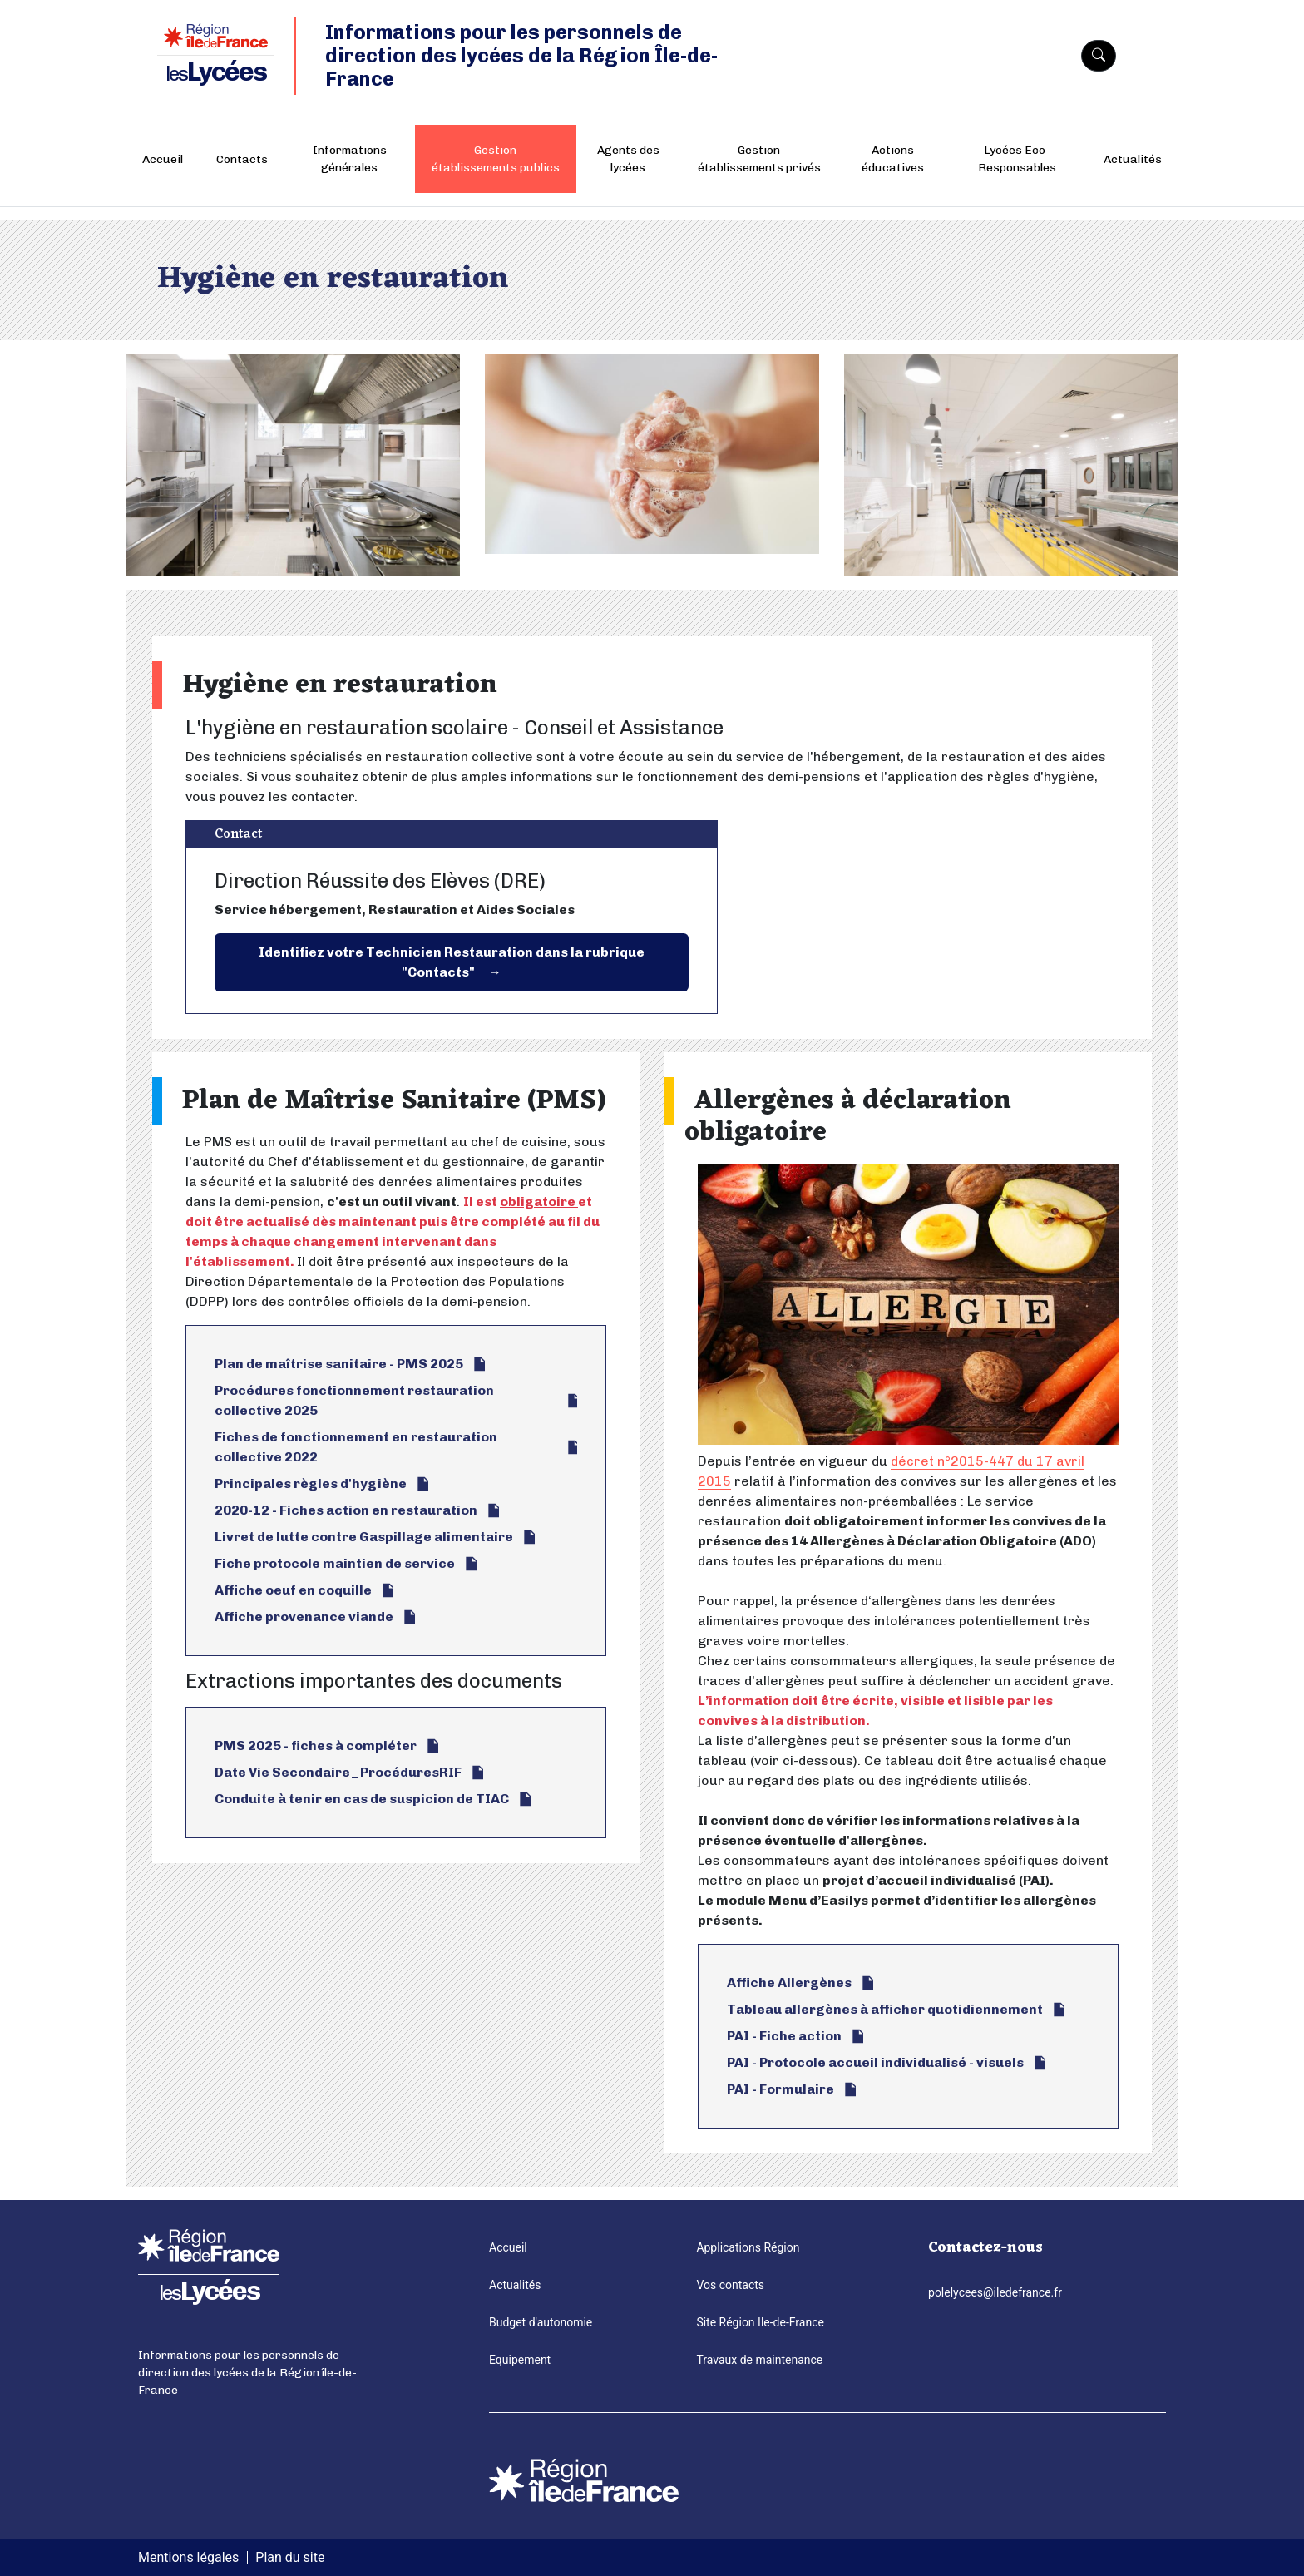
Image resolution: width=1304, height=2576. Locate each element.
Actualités (1133, 159)
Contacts (242, 159)
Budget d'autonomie (540, 2322)
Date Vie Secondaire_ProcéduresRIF (338, 1772)
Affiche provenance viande (304, 1616)
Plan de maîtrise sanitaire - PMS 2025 (339, 1364)
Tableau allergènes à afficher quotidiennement (885, 2009)
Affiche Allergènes (789, 1982)
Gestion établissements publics (496, 159)
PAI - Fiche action (784, 2036)
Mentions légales (188, 2557)
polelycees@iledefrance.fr (995, 2292)
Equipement (520, 2359)
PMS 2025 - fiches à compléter (316, 1745)
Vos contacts (730, 2285)
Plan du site (289, 2557)
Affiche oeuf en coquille (293, 1590)
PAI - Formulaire (780, 2089)
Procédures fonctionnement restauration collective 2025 (354, 1400)
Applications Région (747, 2247)
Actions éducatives (893, 159)
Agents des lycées (628, 159)
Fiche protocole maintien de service (335, 1563)
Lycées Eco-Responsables (1017, 159)
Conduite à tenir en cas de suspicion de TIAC (362, 1799)
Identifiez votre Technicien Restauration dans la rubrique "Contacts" (452, 962)
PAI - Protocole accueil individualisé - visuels (875, 2062)
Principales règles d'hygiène (311, 1483)
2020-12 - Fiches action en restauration (346, 1510)
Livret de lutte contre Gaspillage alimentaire (364, 1537)
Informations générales (350, 159)
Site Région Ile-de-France (760, 2322)
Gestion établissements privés (759, 159)
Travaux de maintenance (759, 2359)
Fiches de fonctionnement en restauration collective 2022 (356, 1447)
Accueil (162, 159)
